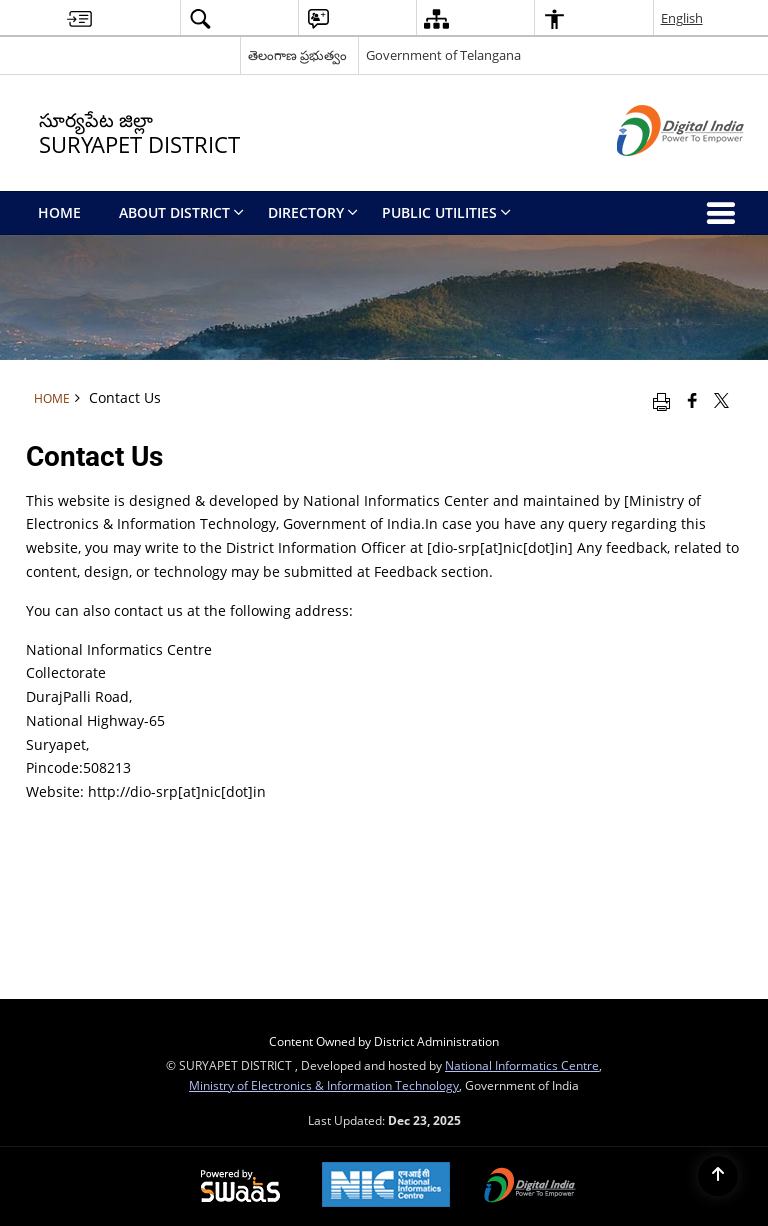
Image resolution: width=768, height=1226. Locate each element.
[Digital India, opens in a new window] (530, 1187)
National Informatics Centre (522, 1065)
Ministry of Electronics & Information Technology (324, 1085)
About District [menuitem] (181, 212)
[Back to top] (718, 1176)
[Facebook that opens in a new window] (692, 400)
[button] (200, 18)
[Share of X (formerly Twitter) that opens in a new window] (721, 400)
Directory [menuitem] (313, 212)
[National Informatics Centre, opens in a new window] (386, 1186)
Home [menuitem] (59, 212)
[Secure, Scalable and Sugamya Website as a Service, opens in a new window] (240, 1187)
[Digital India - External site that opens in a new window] (655, 172)
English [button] (682, 18)
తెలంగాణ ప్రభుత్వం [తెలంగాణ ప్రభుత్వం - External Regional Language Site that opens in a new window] (297, 55)
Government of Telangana (443, 55)
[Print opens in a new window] (661, 400)
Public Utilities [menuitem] (446, 212)
